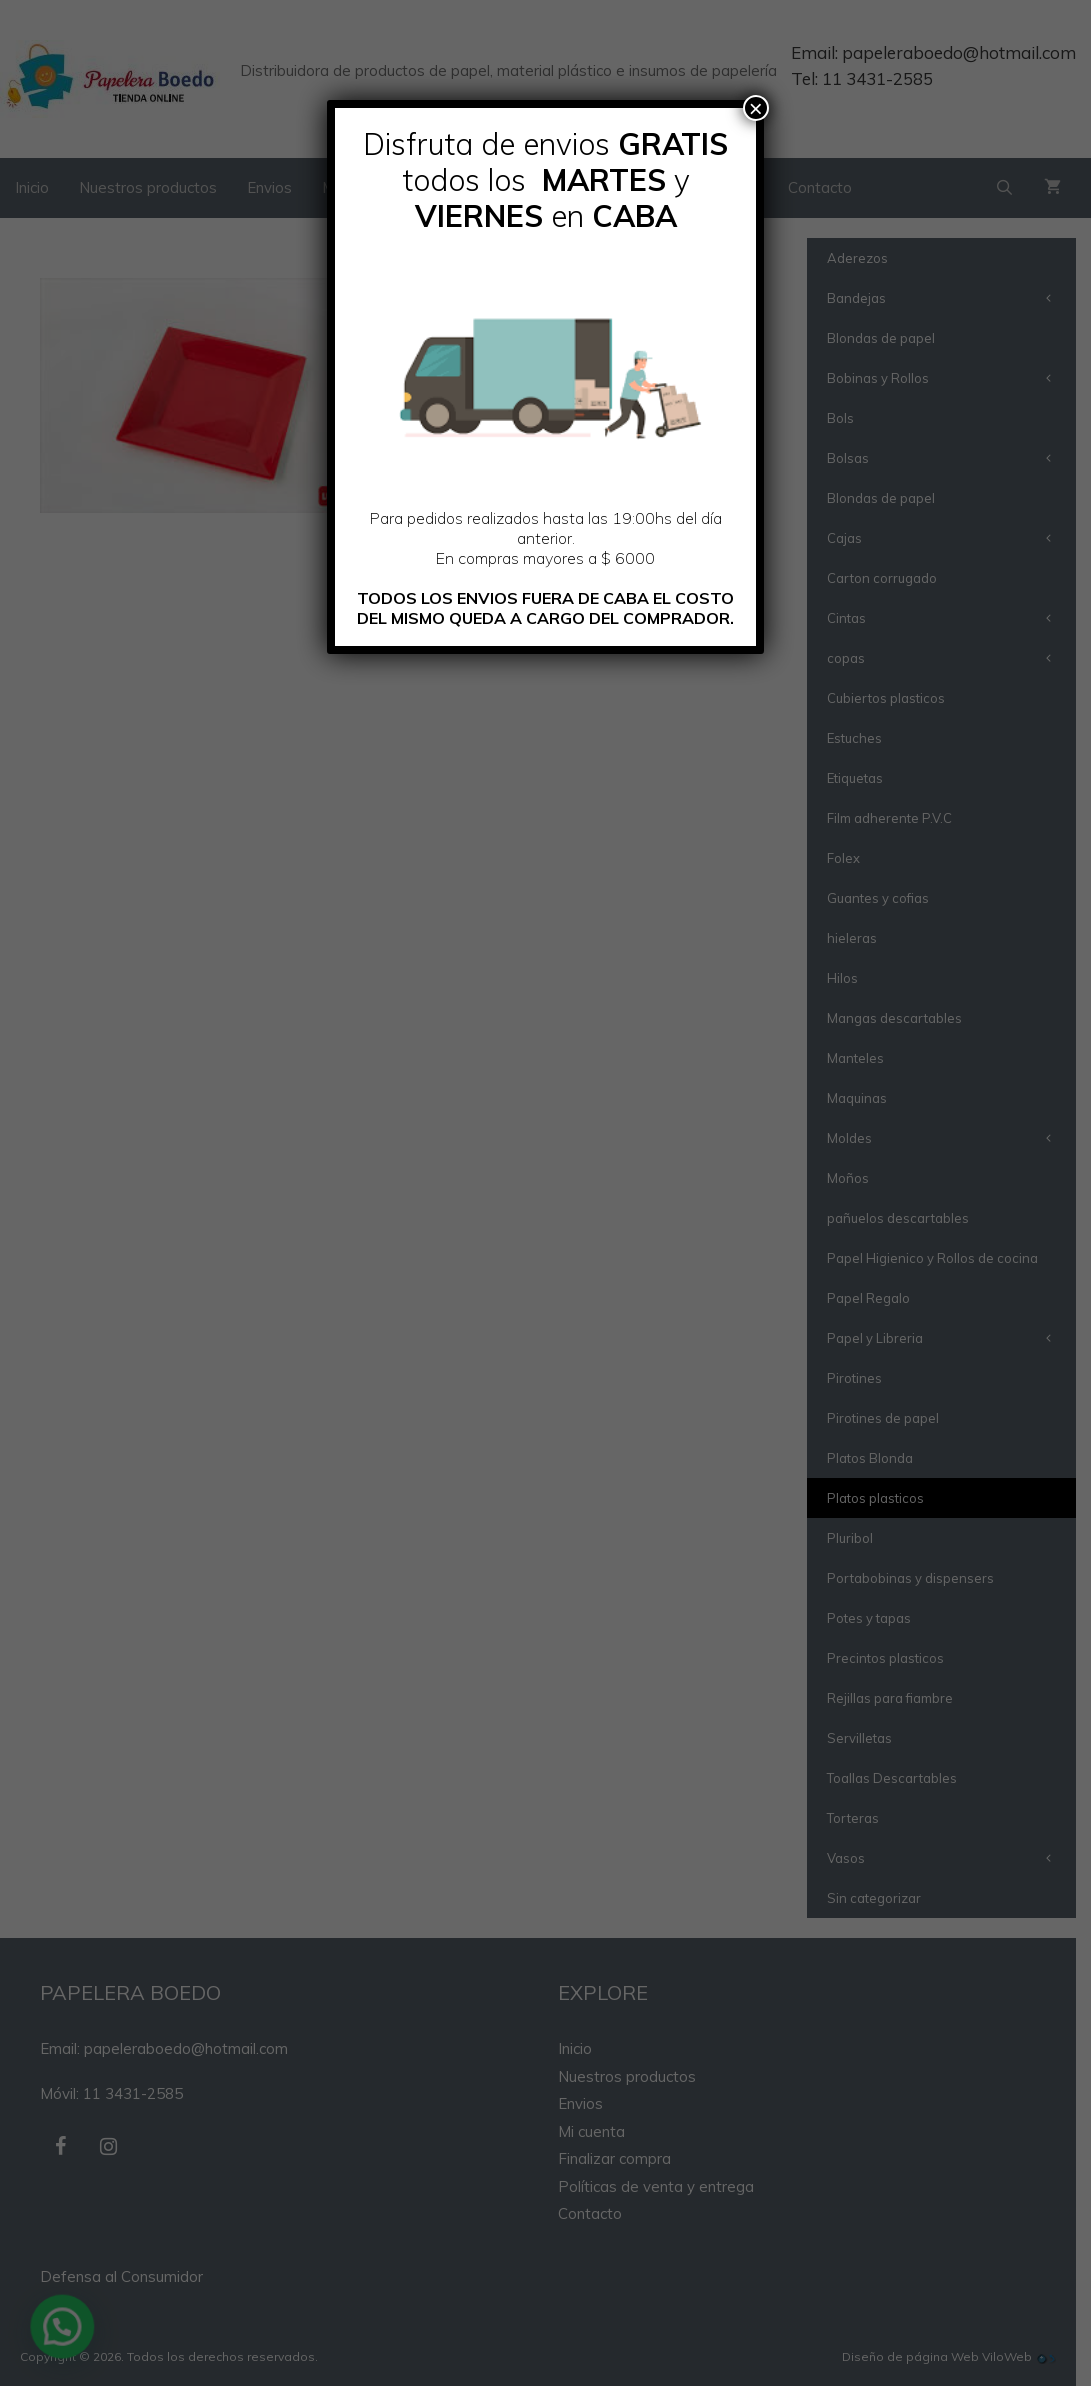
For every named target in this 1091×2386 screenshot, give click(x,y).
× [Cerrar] (756, 108)
